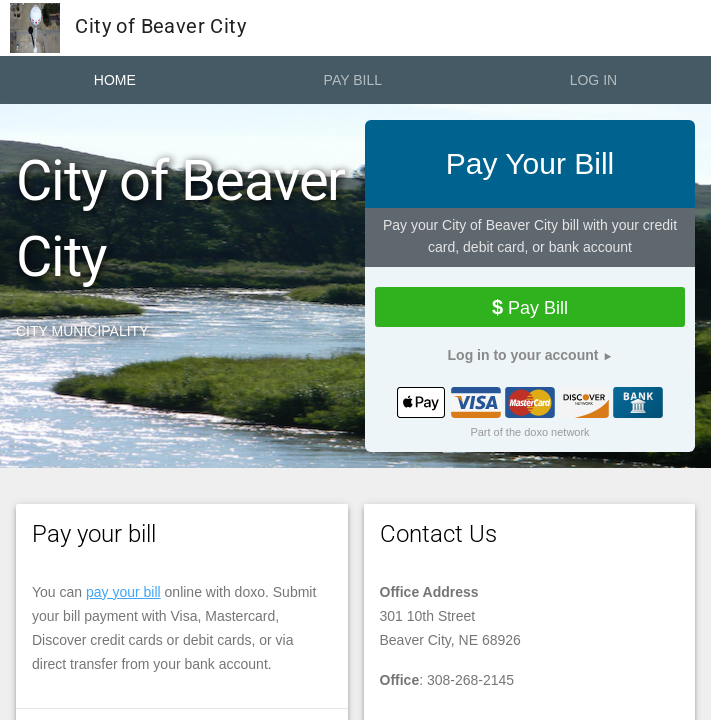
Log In (593, 80)
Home (115, 80)
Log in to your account (523, 355)
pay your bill (123, 592)
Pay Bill (353, 80)
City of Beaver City (128, 28)
